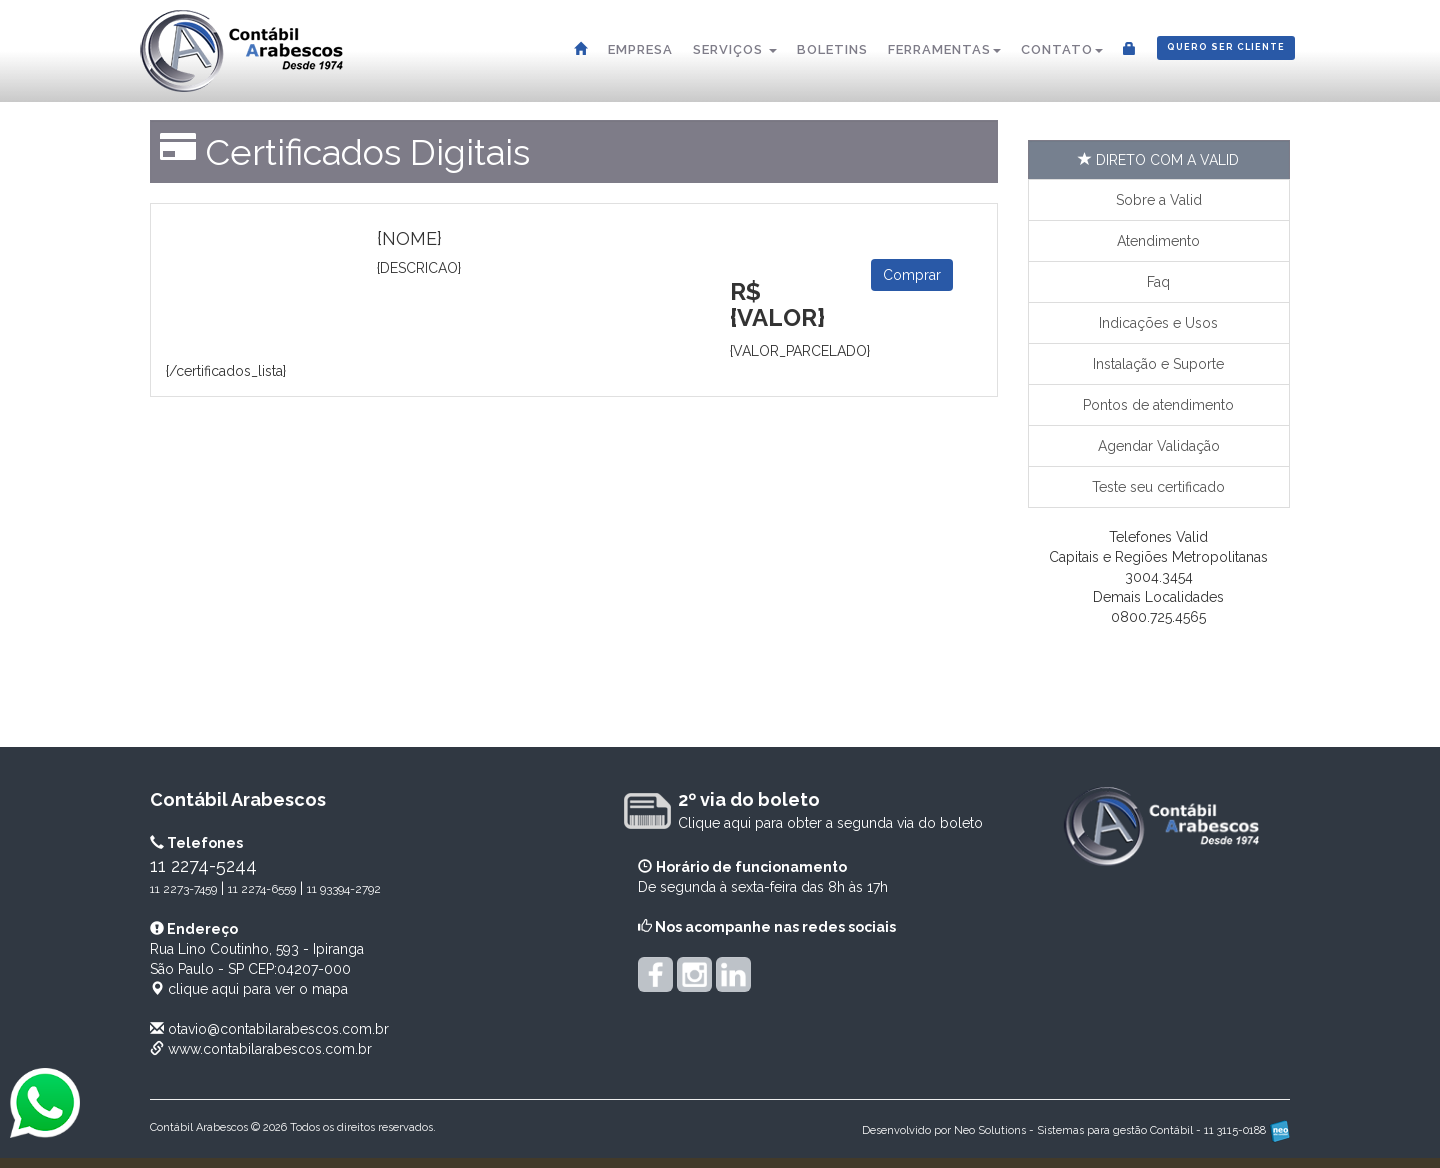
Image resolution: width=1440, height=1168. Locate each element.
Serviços (735, 49)
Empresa (640, 49)
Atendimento (1158, 241)
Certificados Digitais (367, 152)
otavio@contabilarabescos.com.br (278, 1029)
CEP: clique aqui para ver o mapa (257, 969)
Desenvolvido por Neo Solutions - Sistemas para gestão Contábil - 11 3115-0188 (1076, 1130)
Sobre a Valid (1159, 200)
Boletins (832, 49)
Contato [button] (1062, 49)
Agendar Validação (1159, 446)
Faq (1158, 282)
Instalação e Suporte (1158, 364)
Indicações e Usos (1158, 323)
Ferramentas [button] (944, 49)
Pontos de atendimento (1158, 405)
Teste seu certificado (1158, 487)
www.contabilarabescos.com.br (270, 1049)
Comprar (912, 275)
